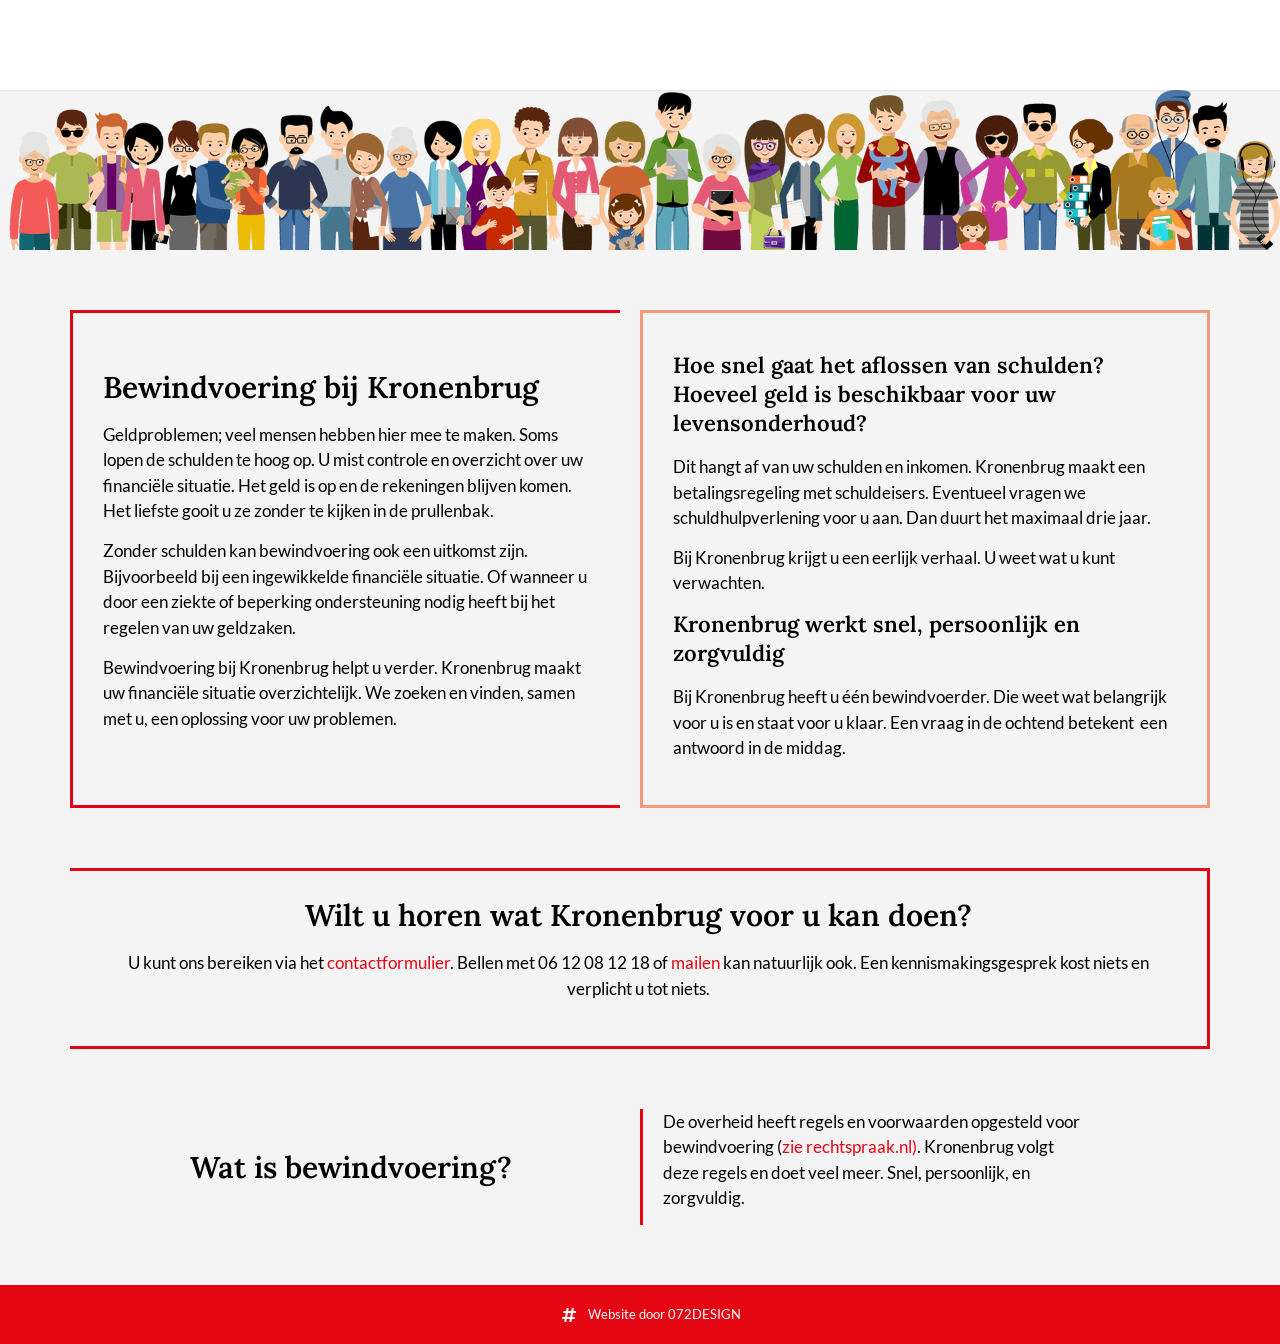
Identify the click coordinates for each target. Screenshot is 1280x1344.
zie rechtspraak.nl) (849, 1146)
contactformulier (388, 962)
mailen (695, 962)
